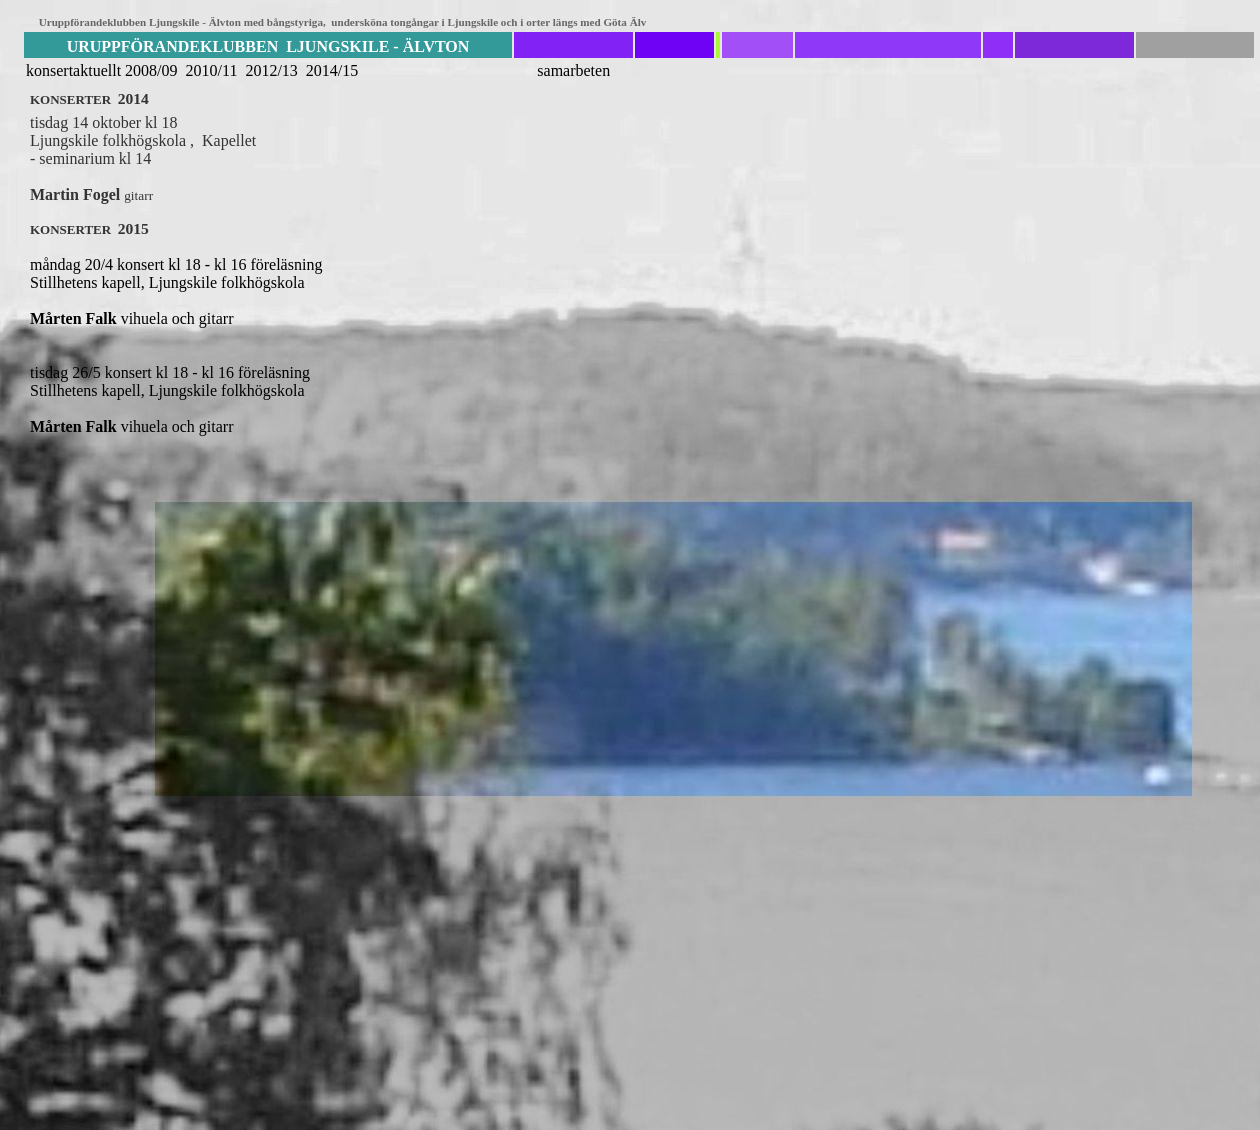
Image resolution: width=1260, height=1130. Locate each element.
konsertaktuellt (73, 70)
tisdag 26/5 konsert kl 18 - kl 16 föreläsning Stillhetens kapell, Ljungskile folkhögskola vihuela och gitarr (268, 399)
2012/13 (273, 70)
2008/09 (151, 70)
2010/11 (212, 70)
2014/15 (332, 70)
